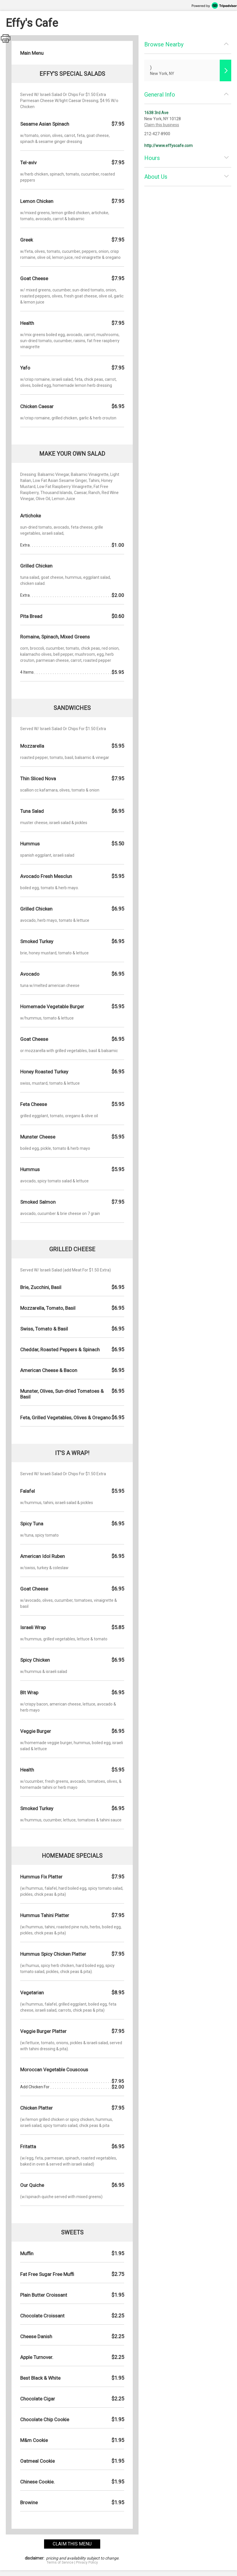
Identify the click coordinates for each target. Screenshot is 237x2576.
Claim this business (161, 125)
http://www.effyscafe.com (168, 145)
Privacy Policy (87, 2562)
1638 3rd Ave (156, 112)
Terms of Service (60, 2562)
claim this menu (72, 2544)
